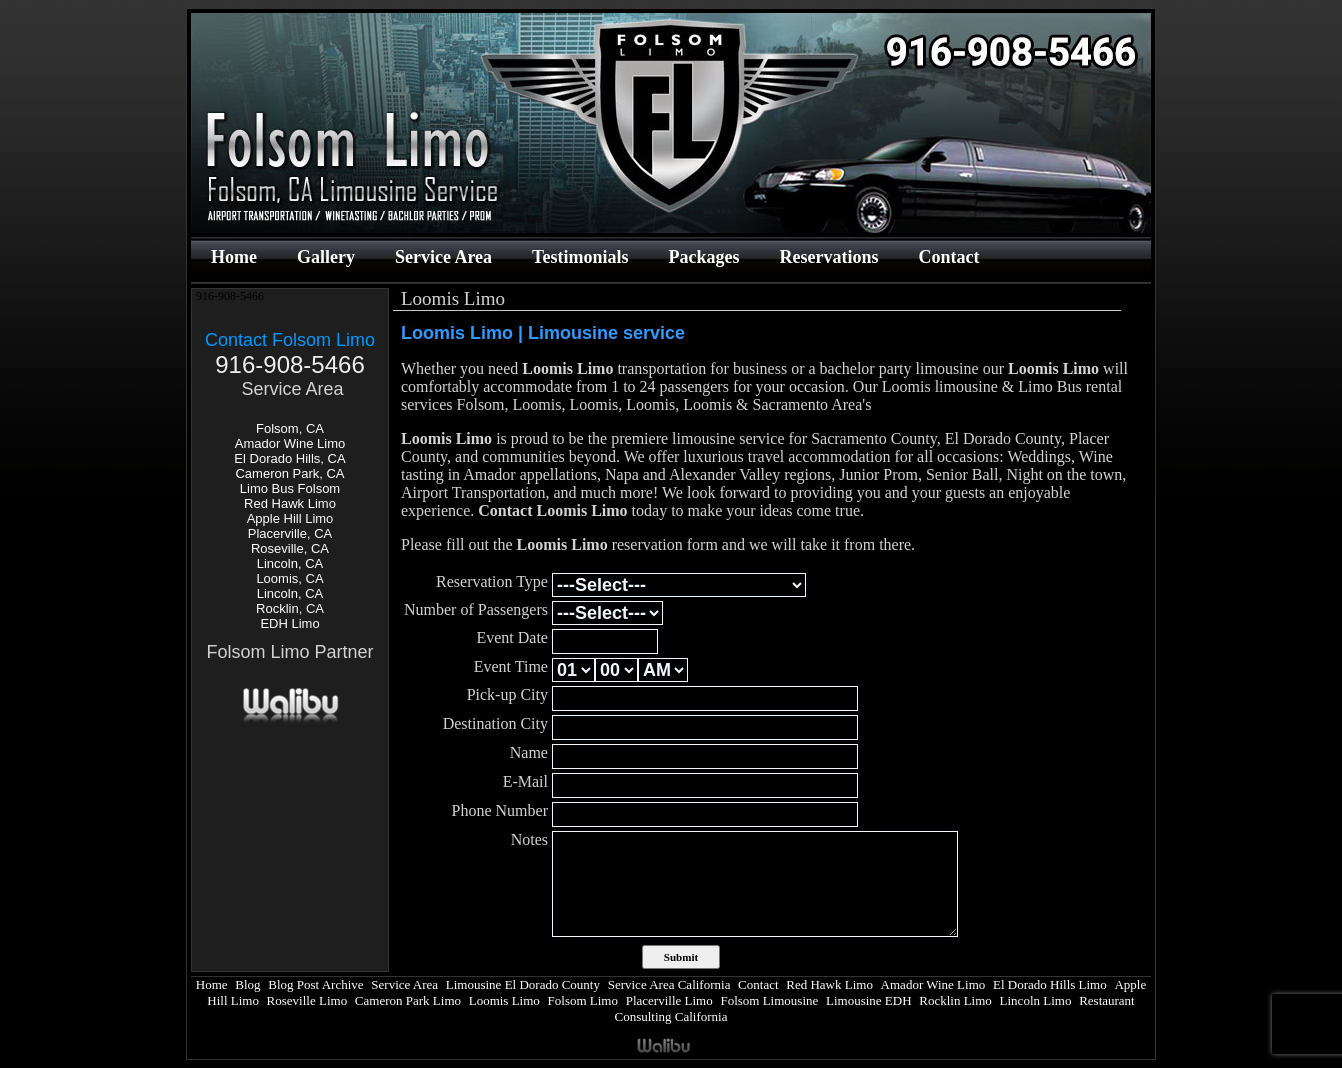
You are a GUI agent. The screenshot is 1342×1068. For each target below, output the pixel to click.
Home (234, 257)
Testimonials (580, 257)
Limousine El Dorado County (523, 984)
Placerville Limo (669, 1000)
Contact (948, 257)
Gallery (326, 257)
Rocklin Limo (955, 1000)
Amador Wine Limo (290, 443)
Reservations (828, 257)
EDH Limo (289, 623)
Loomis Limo (504, 1000)
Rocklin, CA (290, 608)
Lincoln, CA (290, 563)
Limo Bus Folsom (290, 488)
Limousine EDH (869, 1000)
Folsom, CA (290, 428)
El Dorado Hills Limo (1050, 984)
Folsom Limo (583, 1000)
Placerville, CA (290, 533)
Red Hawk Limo (290, 503)
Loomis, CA (289, 578)
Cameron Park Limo (408, 1000)
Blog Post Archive (315, 984)
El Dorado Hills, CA (289, 458)
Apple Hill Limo (290, 518)
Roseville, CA (290, 548)
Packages (703, 257)
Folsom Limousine (769, 1000)
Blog (247, 984)
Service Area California (669, 984)
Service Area (443, 257)
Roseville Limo (307, 1000)
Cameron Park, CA (289, 473)
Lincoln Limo (1036, 1000)
